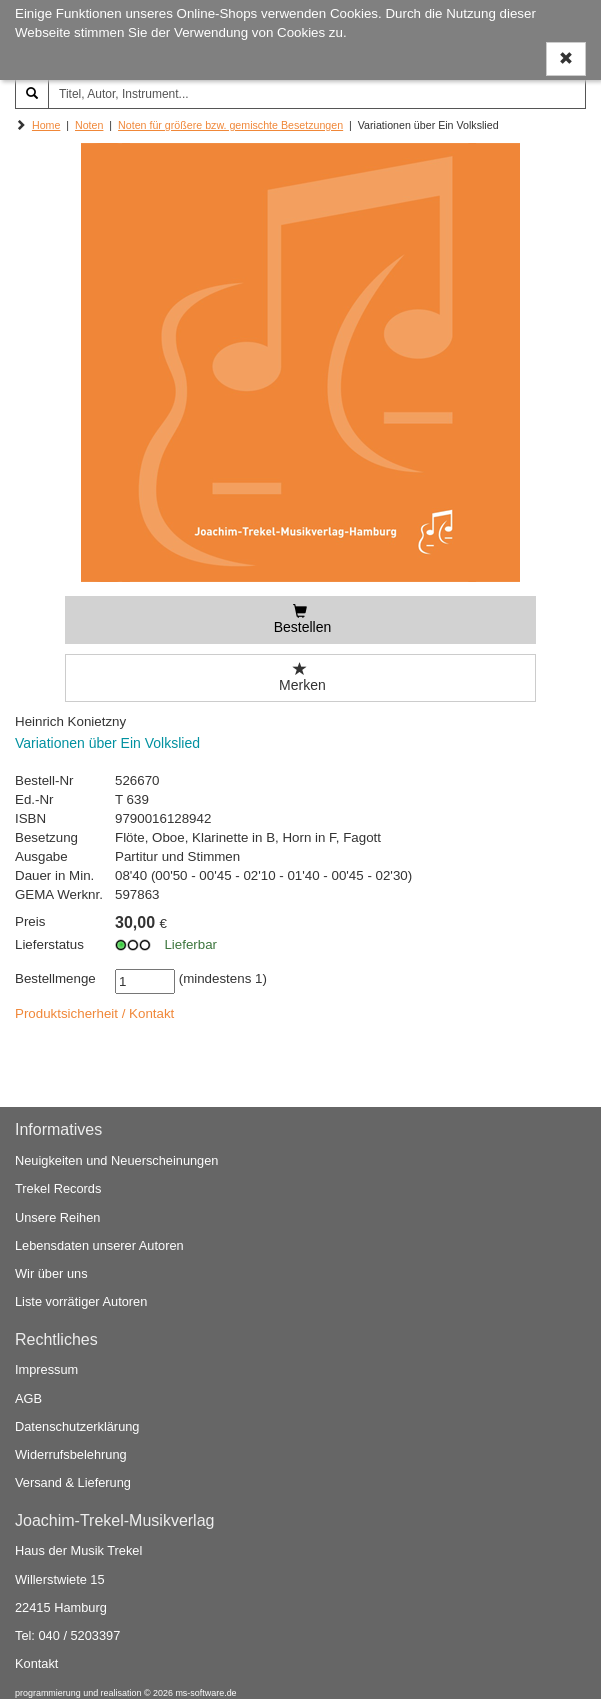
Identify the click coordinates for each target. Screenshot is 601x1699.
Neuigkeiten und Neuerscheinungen (116, 1160)
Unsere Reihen (57, 1217)
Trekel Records (58, 1188)
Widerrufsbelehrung (71, 1454)
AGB (28, 1398)
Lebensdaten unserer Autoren (99, 1245)
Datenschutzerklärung (77, 1426)
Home (46, 125)
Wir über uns (51, 1273)
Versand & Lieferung (73, 1482)
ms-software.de (205, 1693)
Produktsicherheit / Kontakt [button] (94, 1013)
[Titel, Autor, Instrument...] (317, 94)
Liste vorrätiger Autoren (81, 1301)
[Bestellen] (300, 620)
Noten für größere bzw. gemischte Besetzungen (230, 125)
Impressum (46, 1369)
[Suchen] (32, 94)
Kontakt (36, 1663)
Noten (89, 125)
